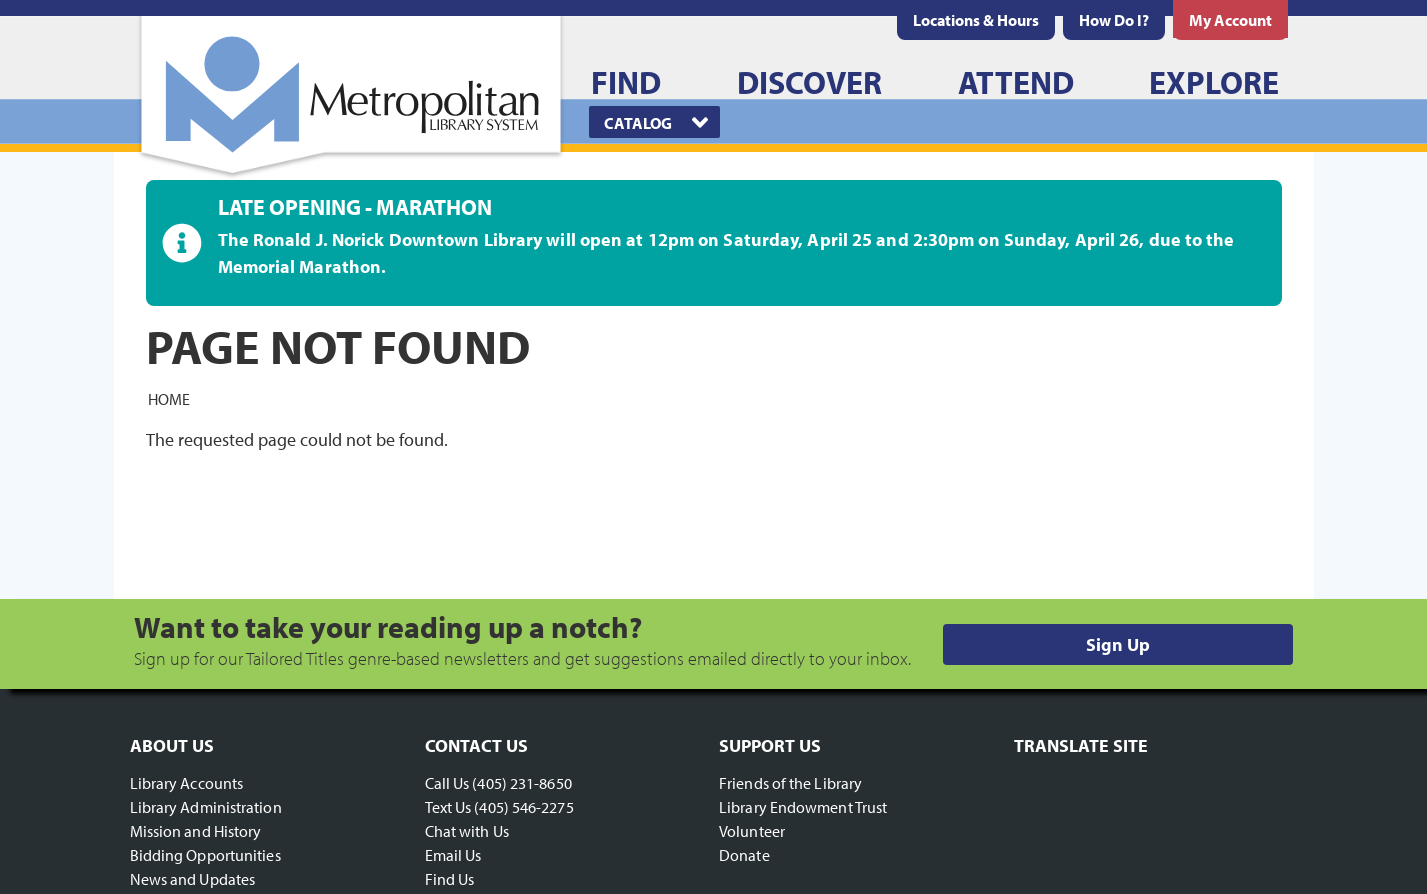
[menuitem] (976, 20)
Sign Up (1118, 644)
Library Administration (206, 807)
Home (169, 398)
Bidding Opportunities (205, 855)
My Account (1230, 20)
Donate (744, 855)
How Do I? (1114, 20)
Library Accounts (187, 783)
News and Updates (193, 879)
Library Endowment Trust (803, 807)
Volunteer (752, 831)
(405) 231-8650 (521, 783)
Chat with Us (467, 831)
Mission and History (196, 831)
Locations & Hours (976, 20)
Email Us (453, 855)
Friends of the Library (790, 783)
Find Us (450, 879)
